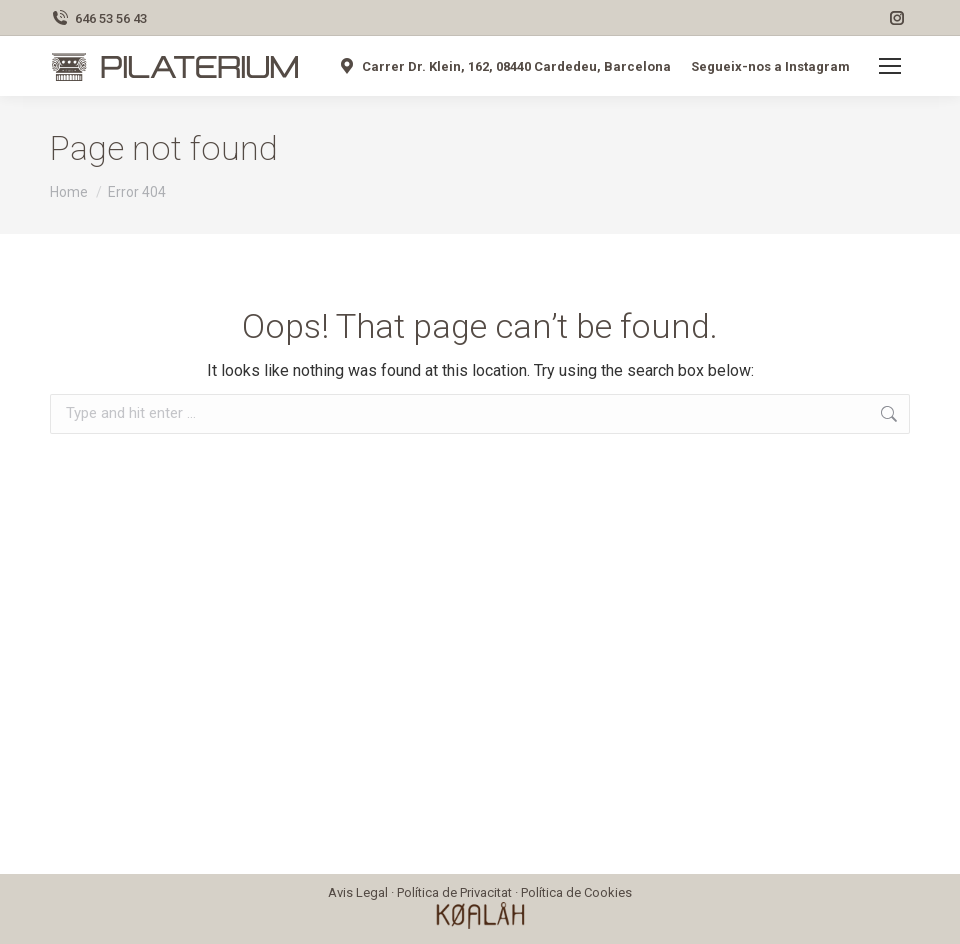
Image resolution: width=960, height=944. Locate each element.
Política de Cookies (576, 892)
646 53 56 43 (98, 18)
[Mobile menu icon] (890, 66)
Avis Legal (358, 892)
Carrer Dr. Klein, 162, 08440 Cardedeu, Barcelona (504, 66)
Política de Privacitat (454, 892)
